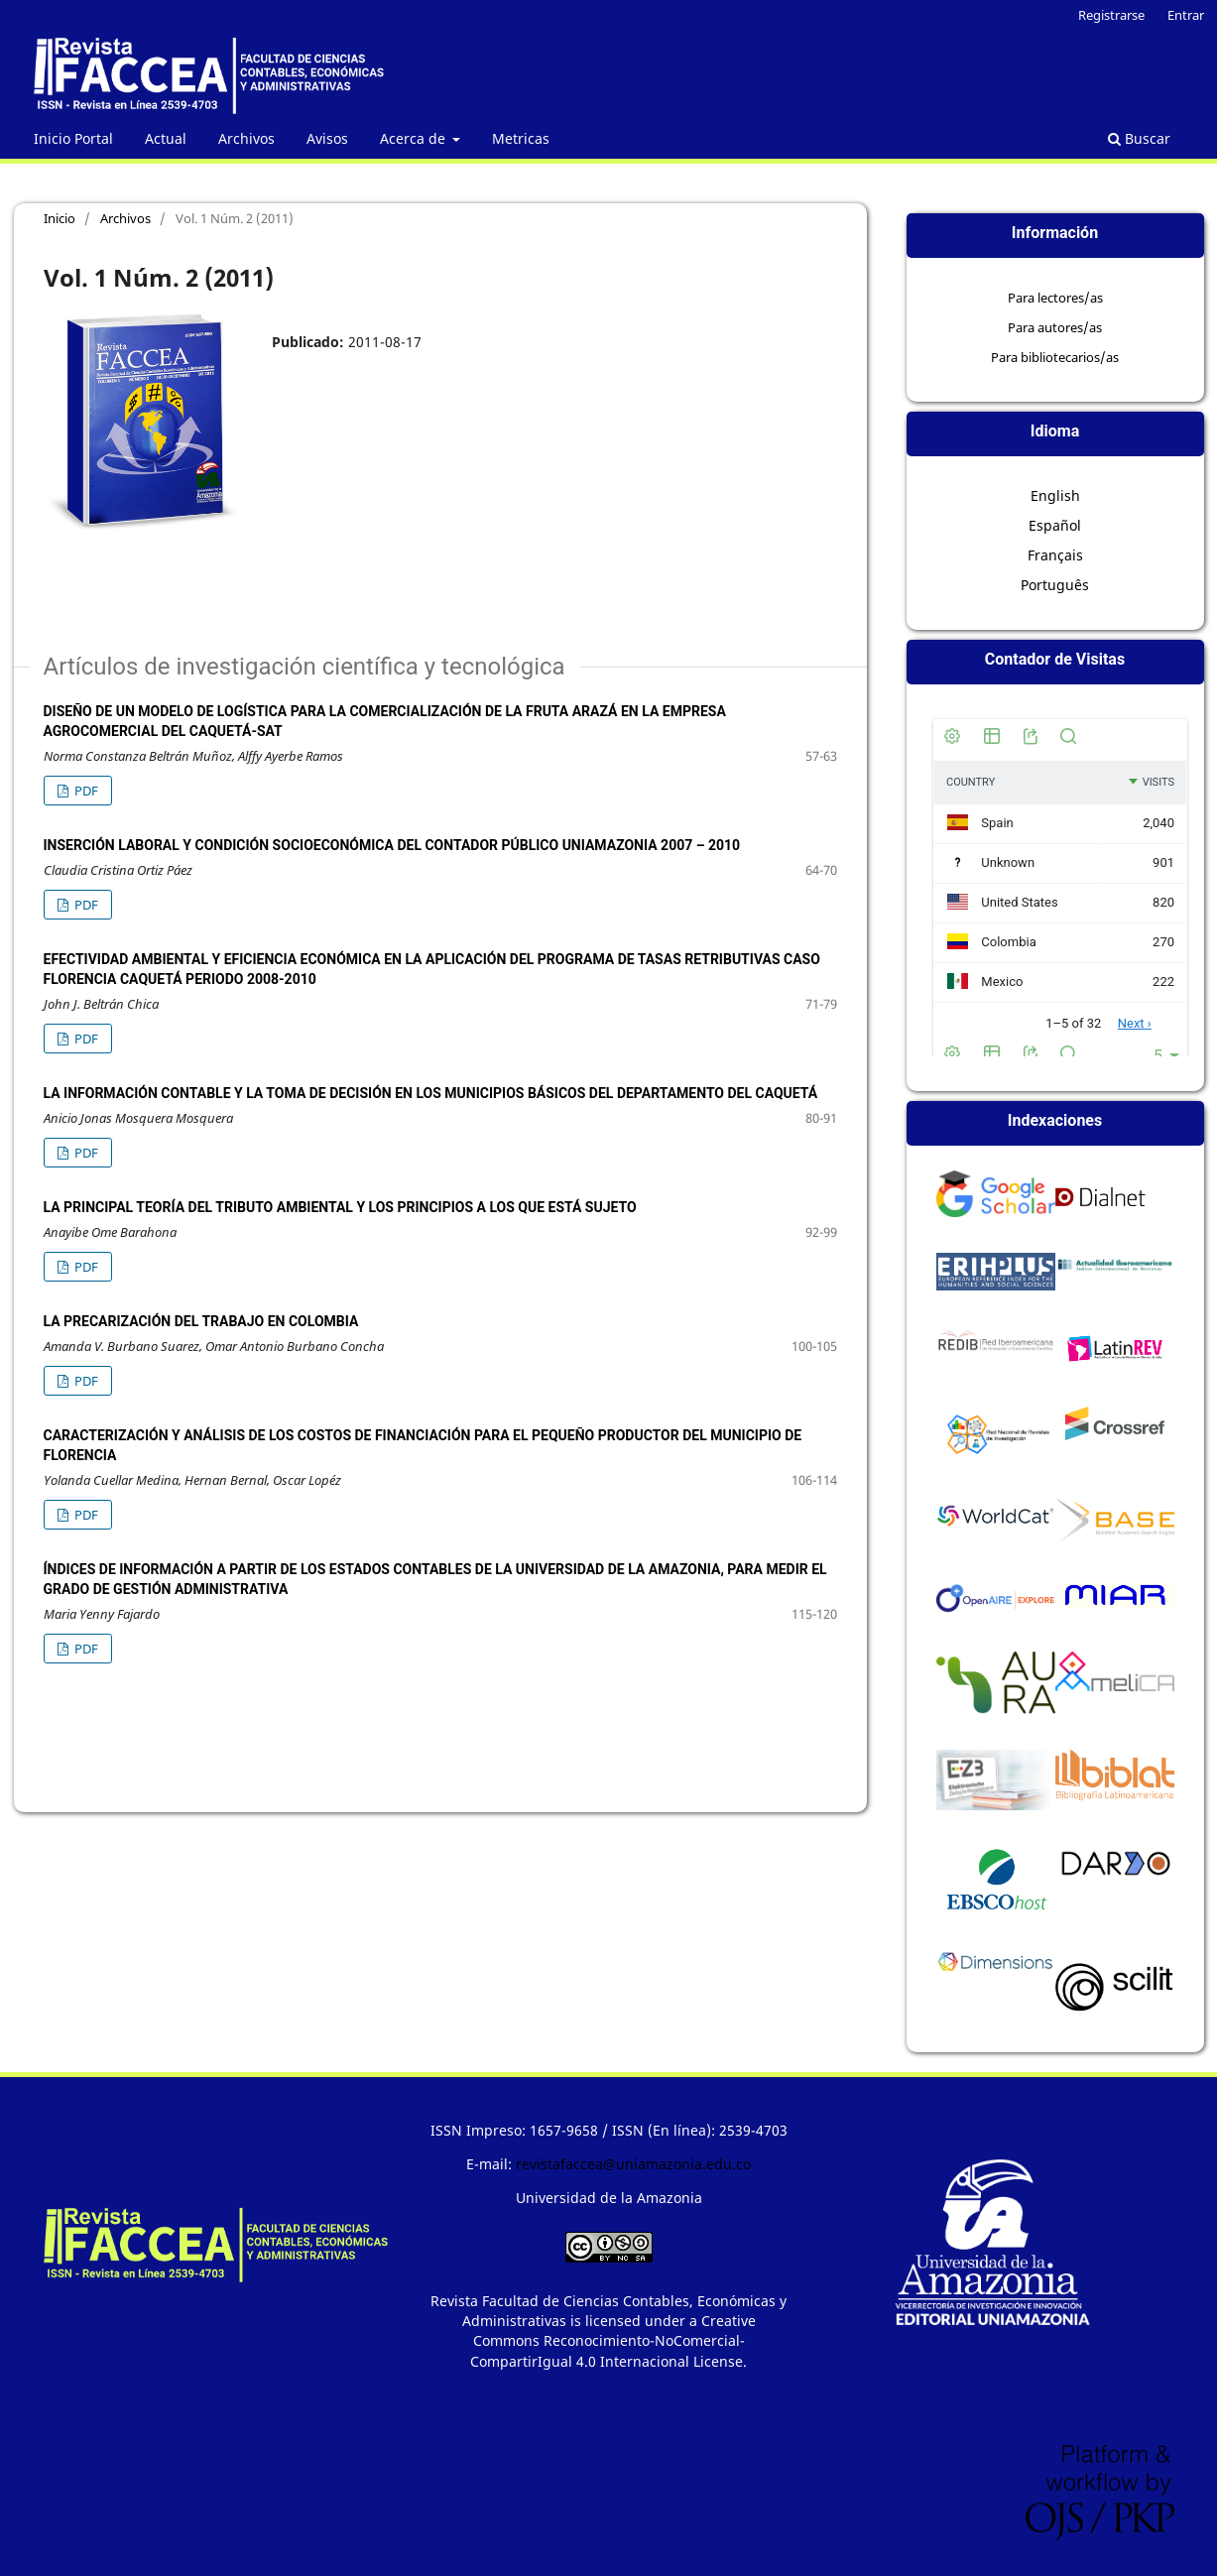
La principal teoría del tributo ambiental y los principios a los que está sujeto (340, 1207)
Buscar (1139, 138)
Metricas (520, 138)
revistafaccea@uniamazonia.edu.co (633, 2163)
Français (1055, 555)
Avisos (327, 138)
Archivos (246, 138)
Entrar (1185, 15)
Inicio (59, 218)
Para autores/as (1055, 327)
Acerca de (414, 138)
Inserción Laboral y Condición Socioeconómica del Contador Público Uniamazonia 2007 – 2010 (392, 845)
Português (1055, 584)
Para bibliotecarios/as (1055, 357)
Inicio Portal (73, 138)
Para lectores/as (1055, 298)
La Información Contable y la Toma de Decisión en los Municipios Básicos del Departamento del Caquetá (431, 1093)
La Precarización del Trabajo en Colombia (201, 1321)
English (1055, 495)
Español (1055, 525)
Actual (165, 138)
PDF (84, 790)
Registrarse (1111, 15)
